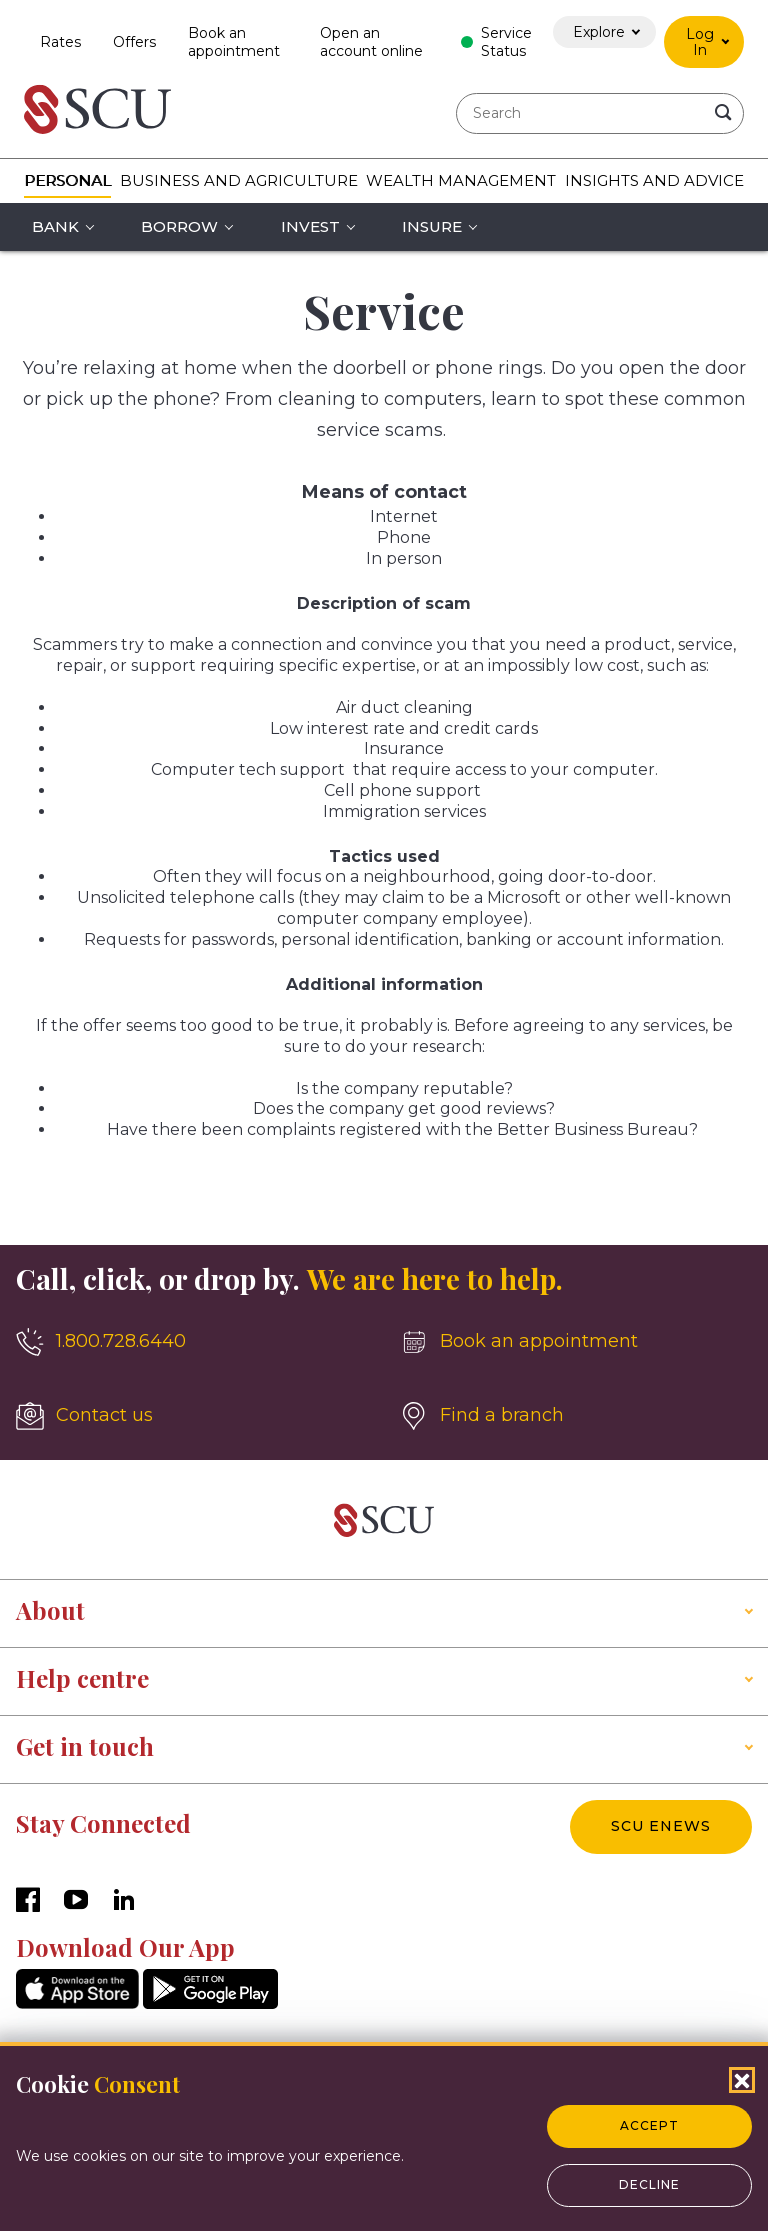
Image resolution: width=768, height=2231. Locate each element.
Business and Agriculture (239, 180)
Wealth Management (461, 180)
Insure (432, 226)
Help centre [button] (82, 1678)
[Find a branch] (576, 1416)
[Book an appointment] (576, 1342)
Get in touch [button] (85, 1746)
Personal (67, 180)
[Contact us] (192, 1416)
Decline (649, 2184)
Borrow (179, 226)
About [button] (50, 1610)
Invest (310, 226)
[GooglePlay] (210, 2003)
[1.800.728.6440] (192, 1342)
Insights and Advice (654, 180)
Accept (649, 2125)
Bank (55, 226)
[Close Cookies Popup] (742, 2080)
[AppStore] (77, 2003)
